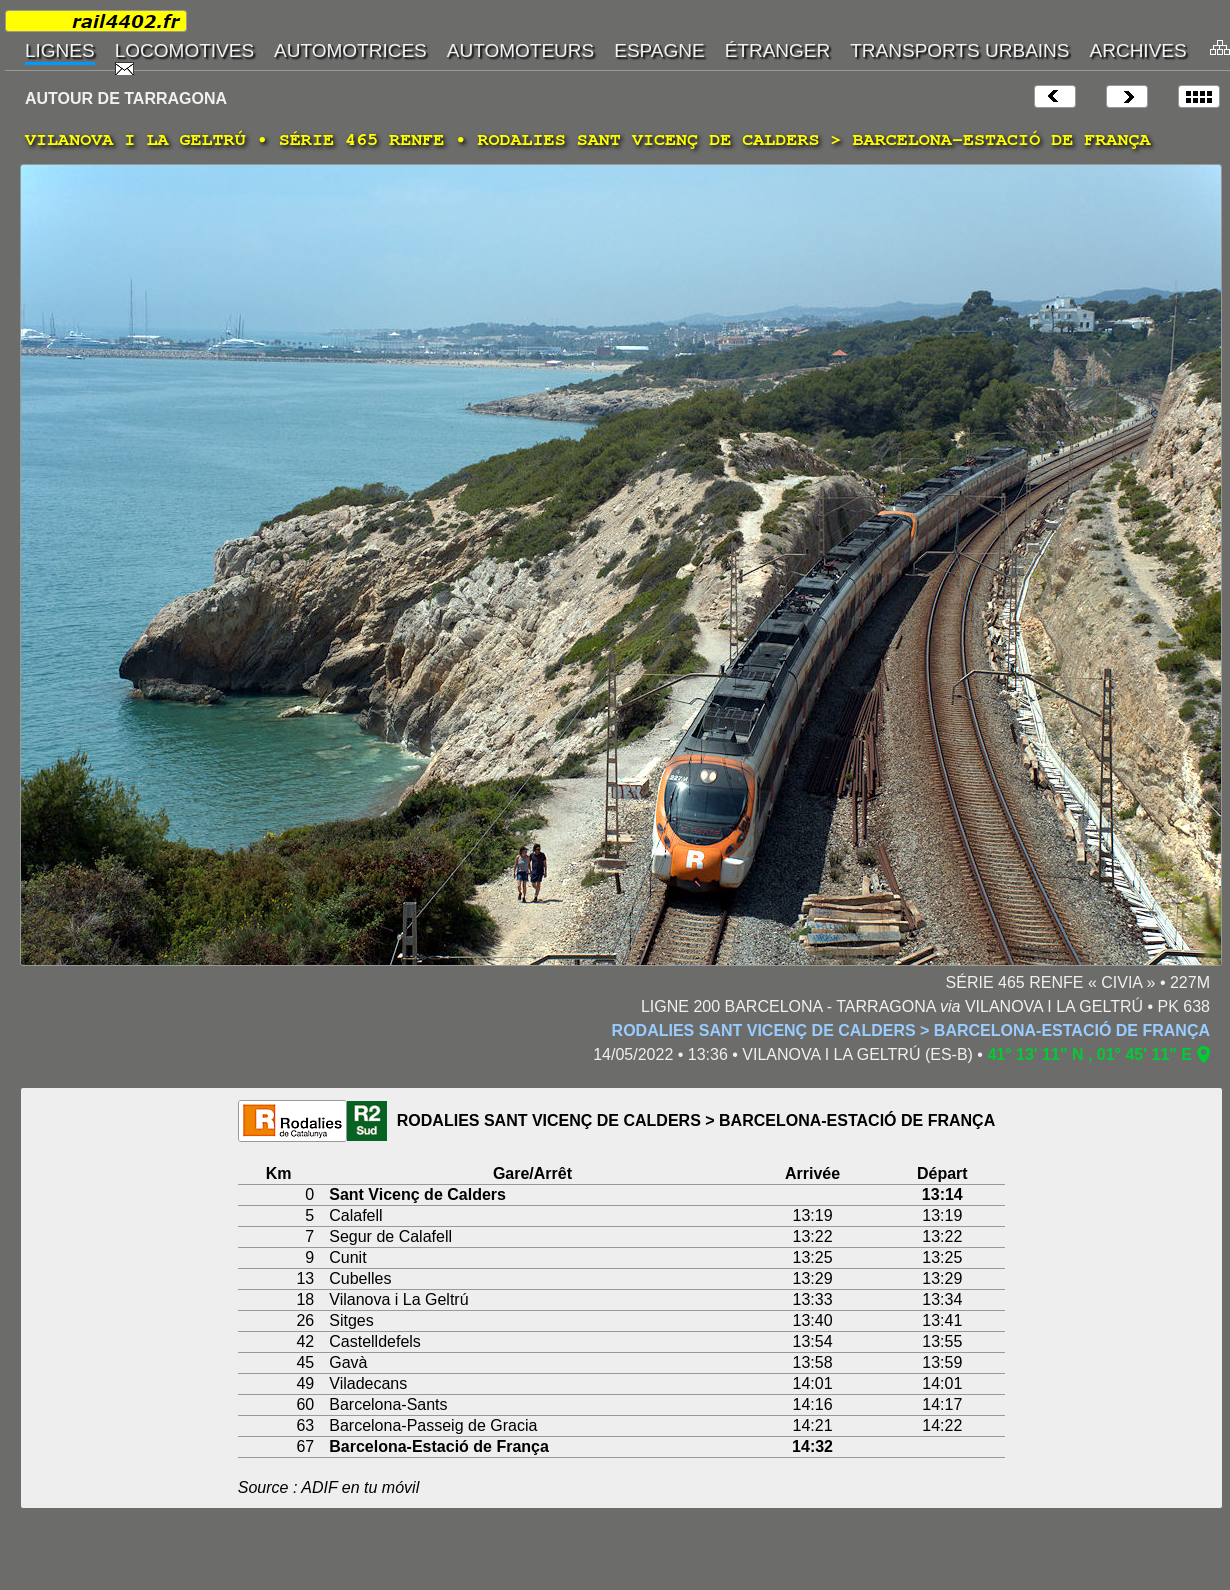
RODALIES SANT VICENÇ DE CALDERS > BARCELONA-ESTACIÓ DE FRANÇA (911, 1030)
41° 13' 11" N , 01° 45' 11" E (1089, 1054)
